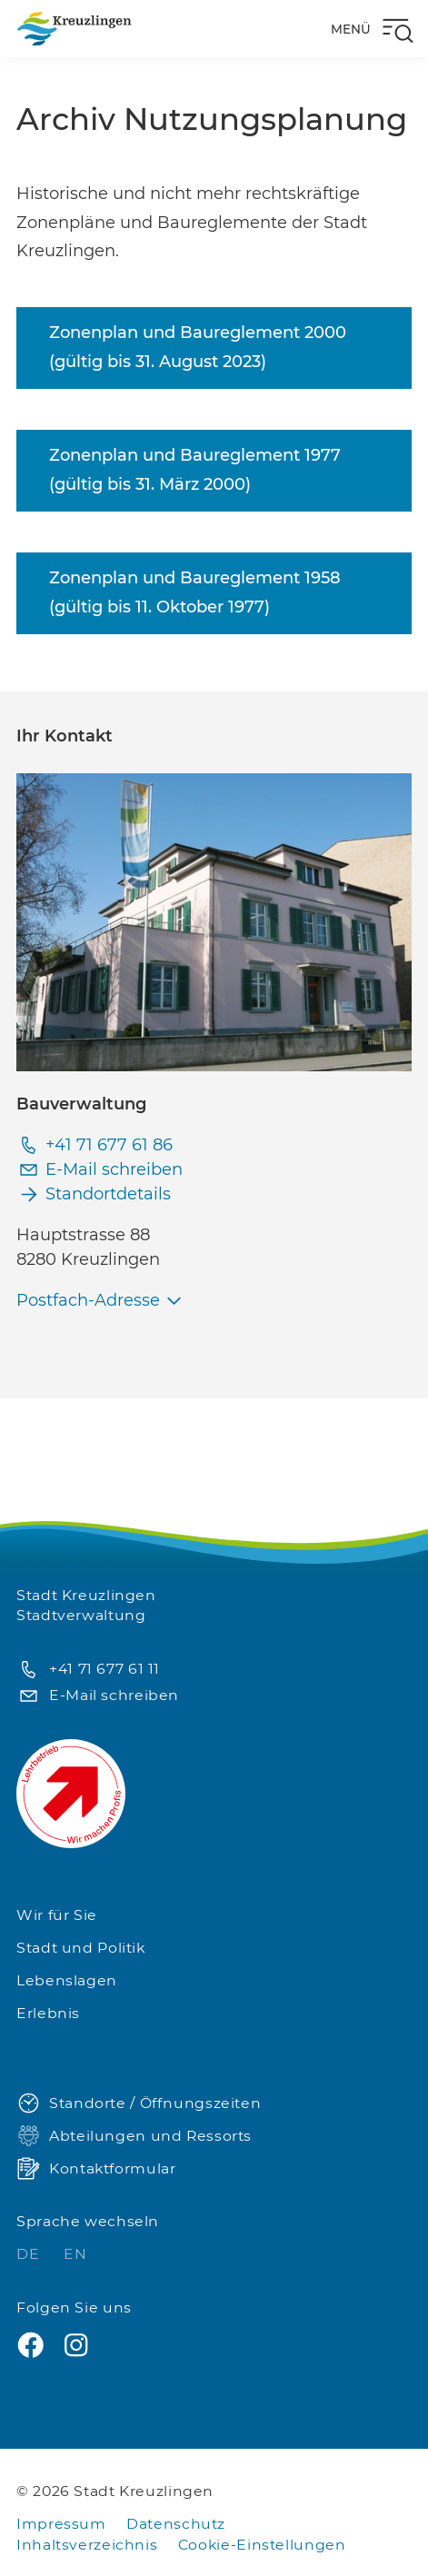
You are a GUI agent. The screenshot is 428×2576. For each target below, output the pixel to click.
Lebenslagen (66, 1980)
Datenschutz (175, 2523)
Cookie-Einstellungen (262, 2544)
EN (75, 2254)
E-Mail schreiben (99, 1170)
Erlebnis (48, 2013)
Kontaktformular (95, 2169)
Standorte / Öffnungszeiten (138, 2104)
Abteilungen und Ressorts (134, 2136)
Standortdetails (93, 1194)
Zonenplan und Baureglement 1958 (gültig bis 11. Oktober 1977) (195, 592)
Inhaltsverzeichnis (86, 2544)
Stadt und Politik (80, 1947)
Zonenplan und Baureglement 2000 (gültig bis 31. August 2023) (197, 347)
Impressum (61, 2523)
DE (30, 2254)
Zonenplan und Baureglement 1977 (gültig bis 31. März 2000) (195, 469)
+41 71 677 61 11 (88, 1669)
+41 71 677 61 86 (94, 1145)
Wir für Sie (56, 1915)
